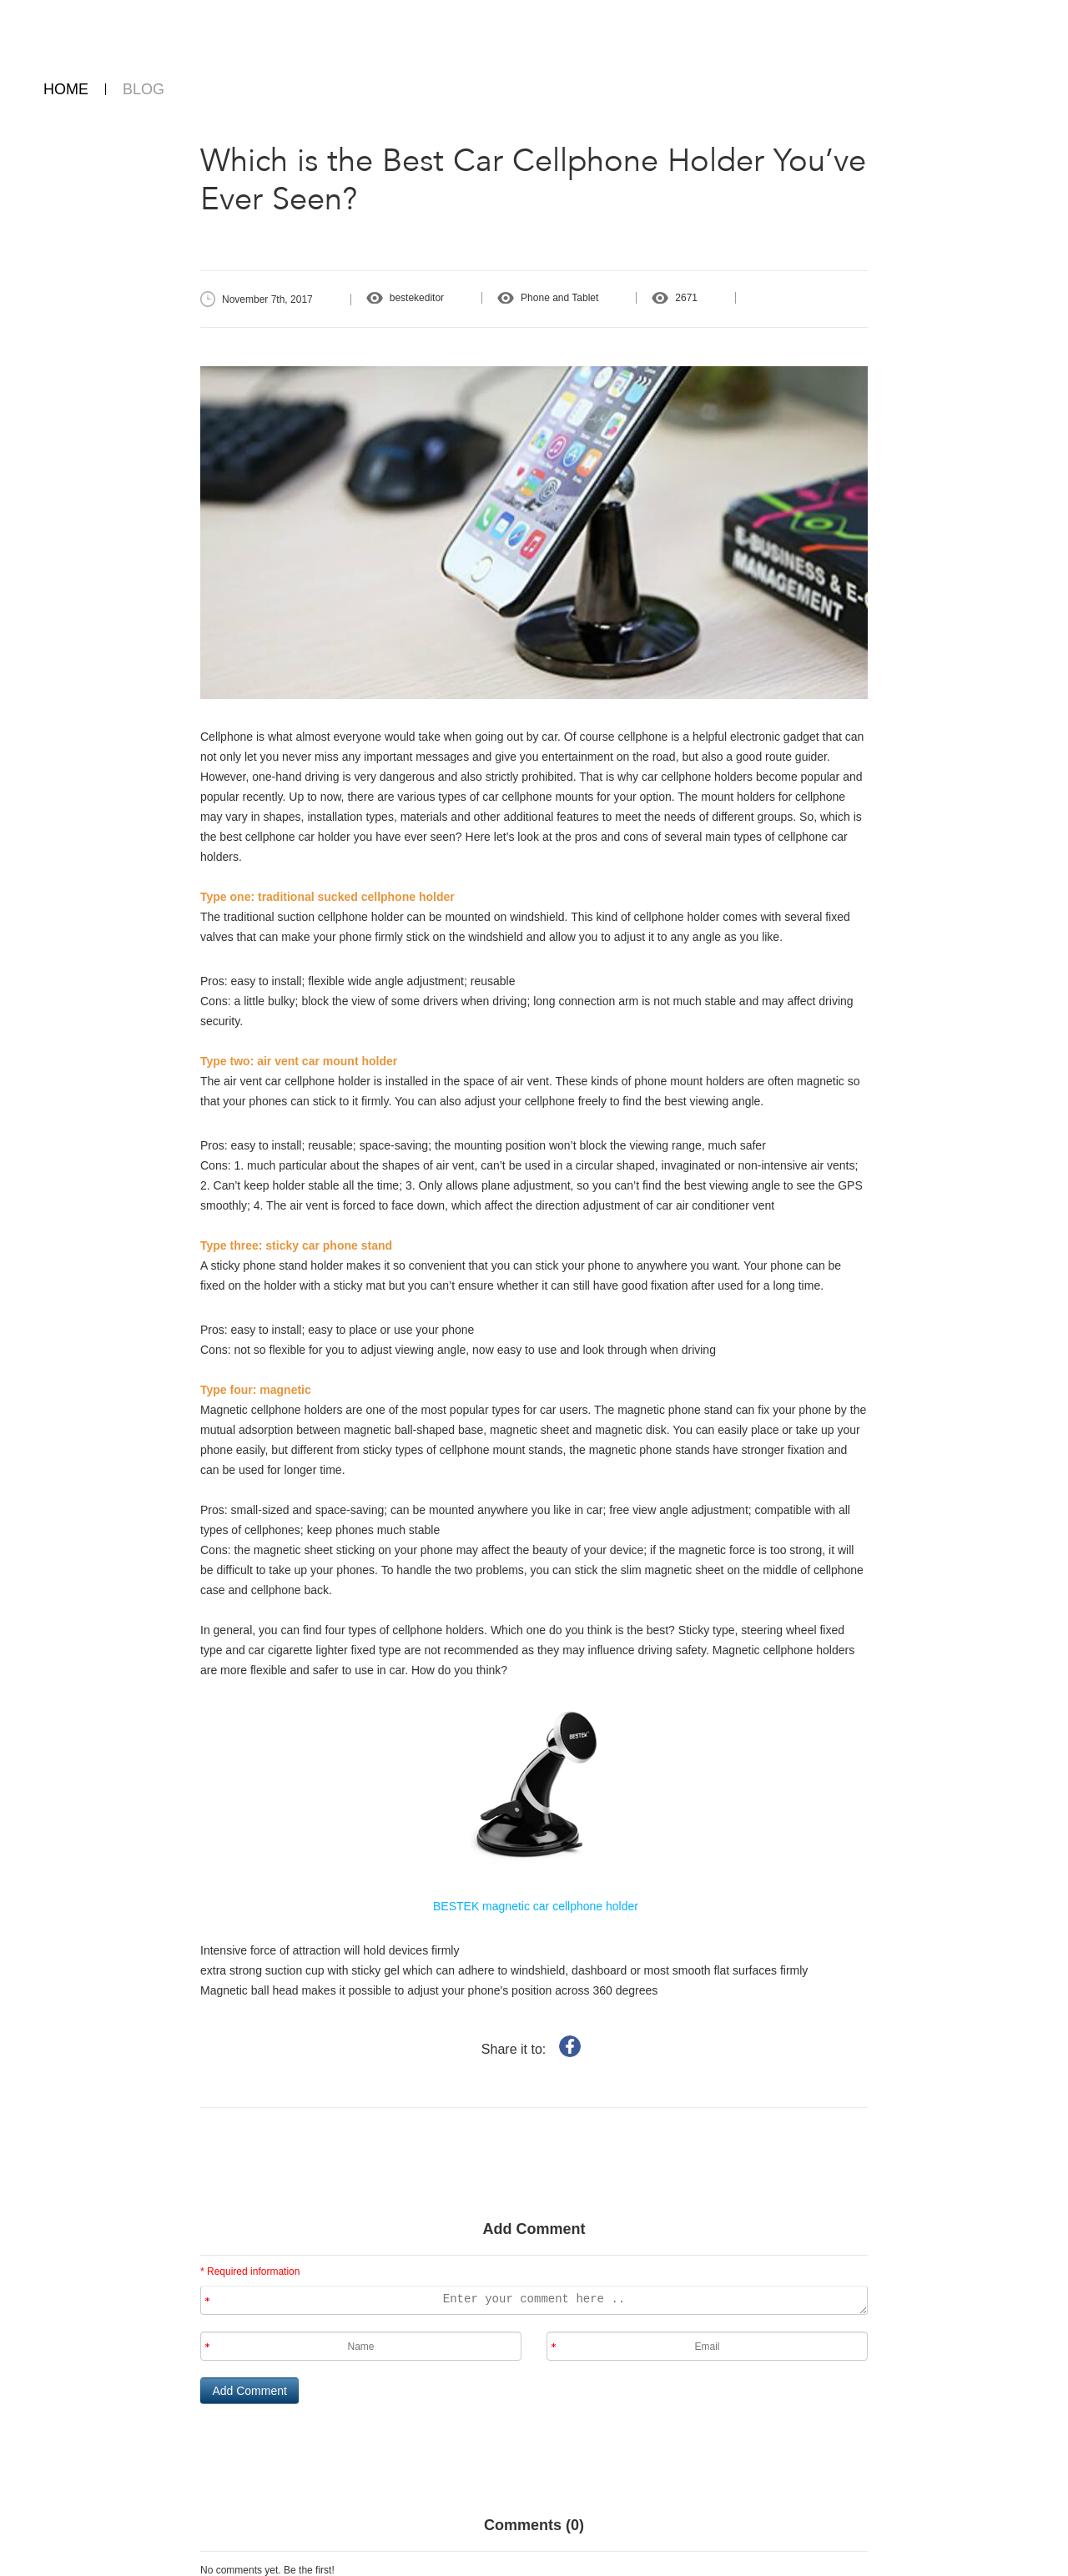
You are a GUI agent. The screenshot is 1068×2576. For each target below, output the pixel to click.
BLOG (143, 89)
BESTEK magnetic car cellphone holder (534, 1906)
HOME (65, 89)
